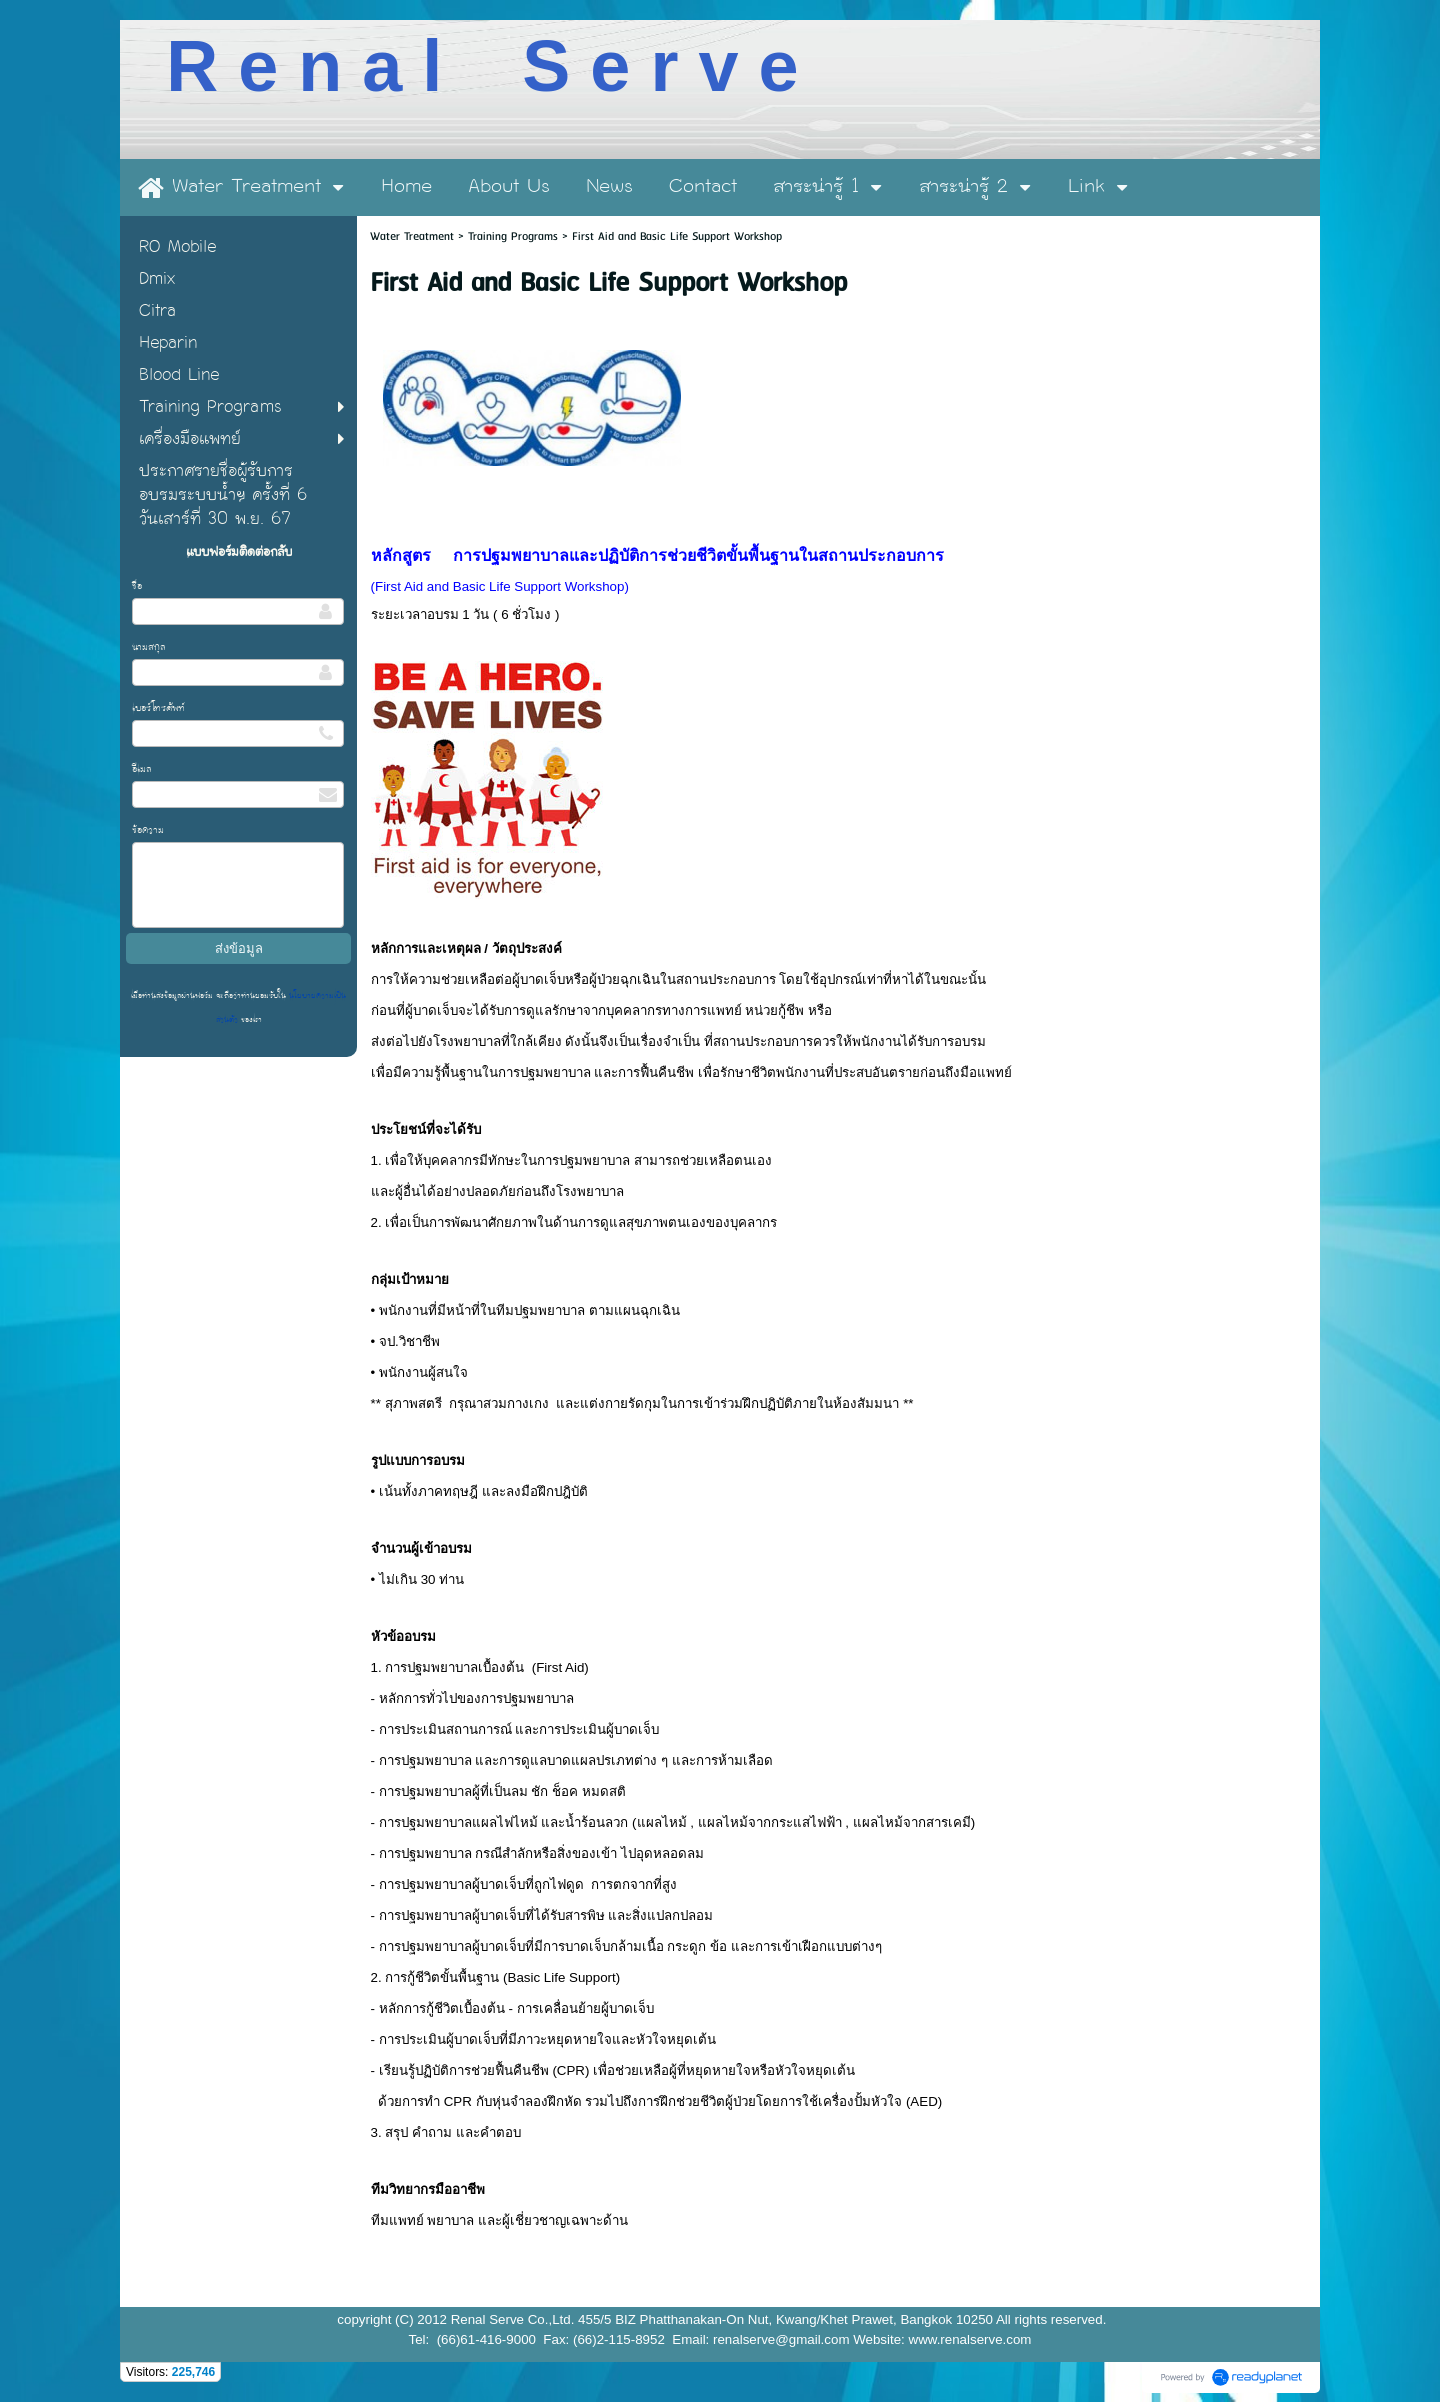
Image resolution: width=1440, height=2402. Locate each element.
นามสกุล (149, 647)
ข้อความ (148, 830)
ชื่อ (137, 586)
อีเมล (142, 769)
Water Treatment (414, 236)
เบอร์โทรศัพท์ (158, 708)
